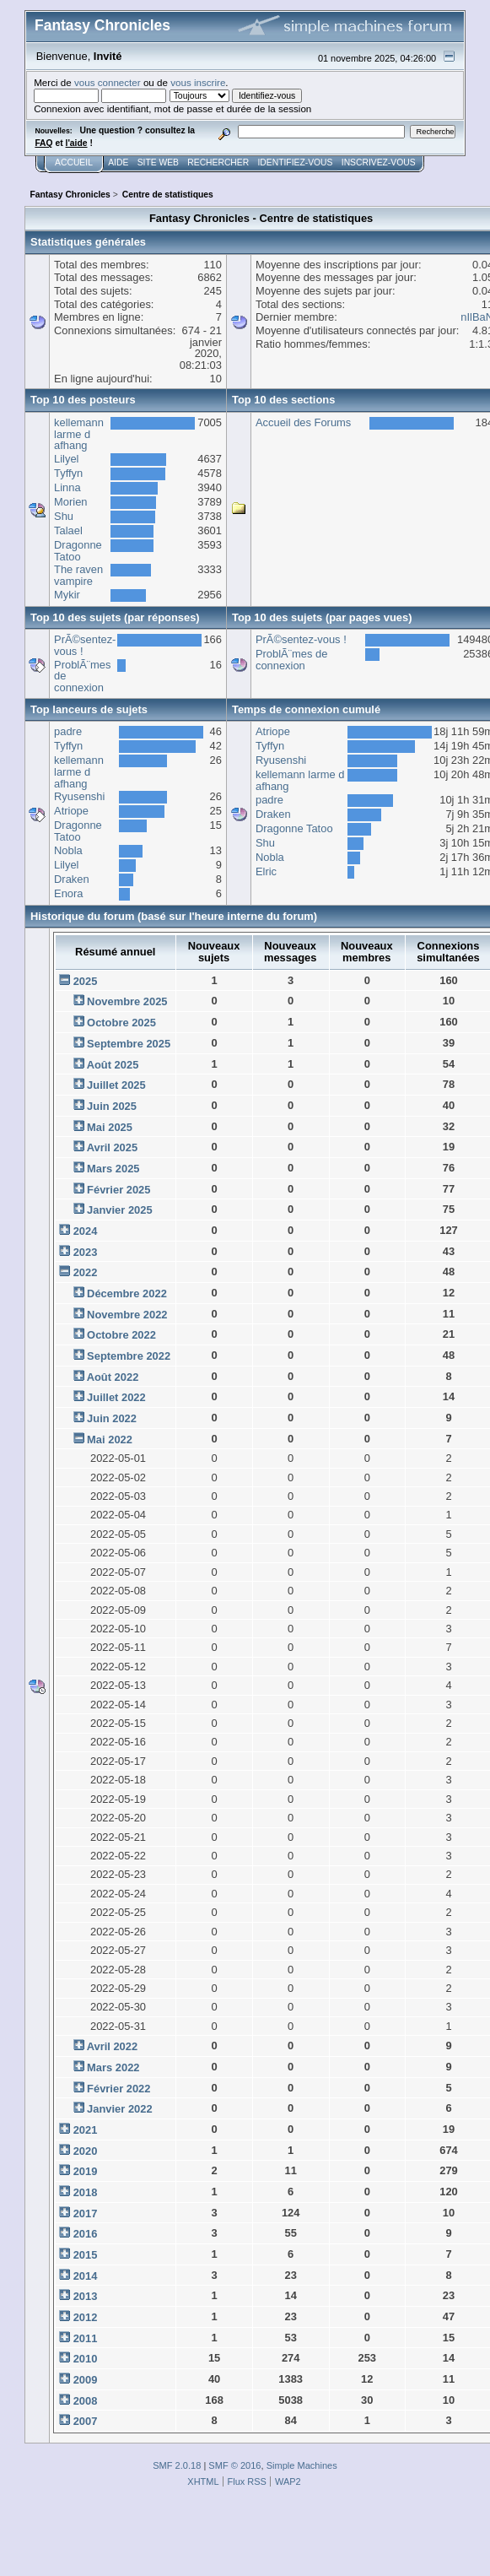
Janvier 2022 (120, 2108)
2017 (85, 2213)
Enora (68, 893)
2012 (85, 2317)
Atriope (71, 810)
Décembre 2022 (127, 1293)
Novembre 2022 (127, 1314)
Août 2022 (113, 1377)
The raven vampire (78, 575)
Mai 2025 (109, 1127)
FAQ (43, 143)
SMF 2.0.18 (177, 2465)
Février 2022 (118, 2088)
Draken (71, 879)
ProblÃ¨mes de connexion (291, 659)
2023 (85, 1252)
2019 (85, 2171)
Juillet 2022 (116, 1397)
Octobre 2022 (121, 1335)
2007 (85, 2421)
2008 (85, 2401)
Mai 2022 (109, 1439)
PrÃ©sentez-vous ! (85, 645)
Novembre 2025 (127, 1001)
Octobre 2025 (121, 1022)
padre (68, 731)
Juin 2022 (112, 1418)
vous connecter (107, 82)
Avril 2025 (112, 1147)
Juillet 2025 (116, 1085)
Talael (68, 530)
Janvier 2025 (120, 1210)
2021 (85, 2130)
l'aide (77, 143)
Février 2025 (118, 1189)
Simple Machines (302, 2465)
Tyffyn (68, 473)
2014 (85, 2276)
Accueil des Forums (303, 422)
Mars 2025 (113, 1168)
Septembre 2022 (128, 1356)
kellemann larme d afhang (79, 434)
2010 (85, 2358)
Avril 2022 (112, 2046)
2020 (85, 2151)
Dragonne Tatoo (78, 550)
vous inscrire (197, 82)
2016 (85, 2233)
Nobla (68, 850)
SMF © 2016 (234, 2465)
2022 (85, 1272)
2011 (85, 2338)
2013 (85, 2296)
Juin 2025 (112, 1106)
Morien (70, 501)
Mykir (67, 594)
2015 (85, 2255)
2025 (85, 981)
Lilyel (66, 458)
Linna (67, 487)
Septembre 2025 (128, 1043)
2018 (85, 2192)
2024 (85, 1231)
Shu (63, 516)
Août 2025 (113, 1064)
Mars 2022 (113, 2067)
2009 (85, 2379)
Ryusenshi (79, 796)
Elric (266, 871)
